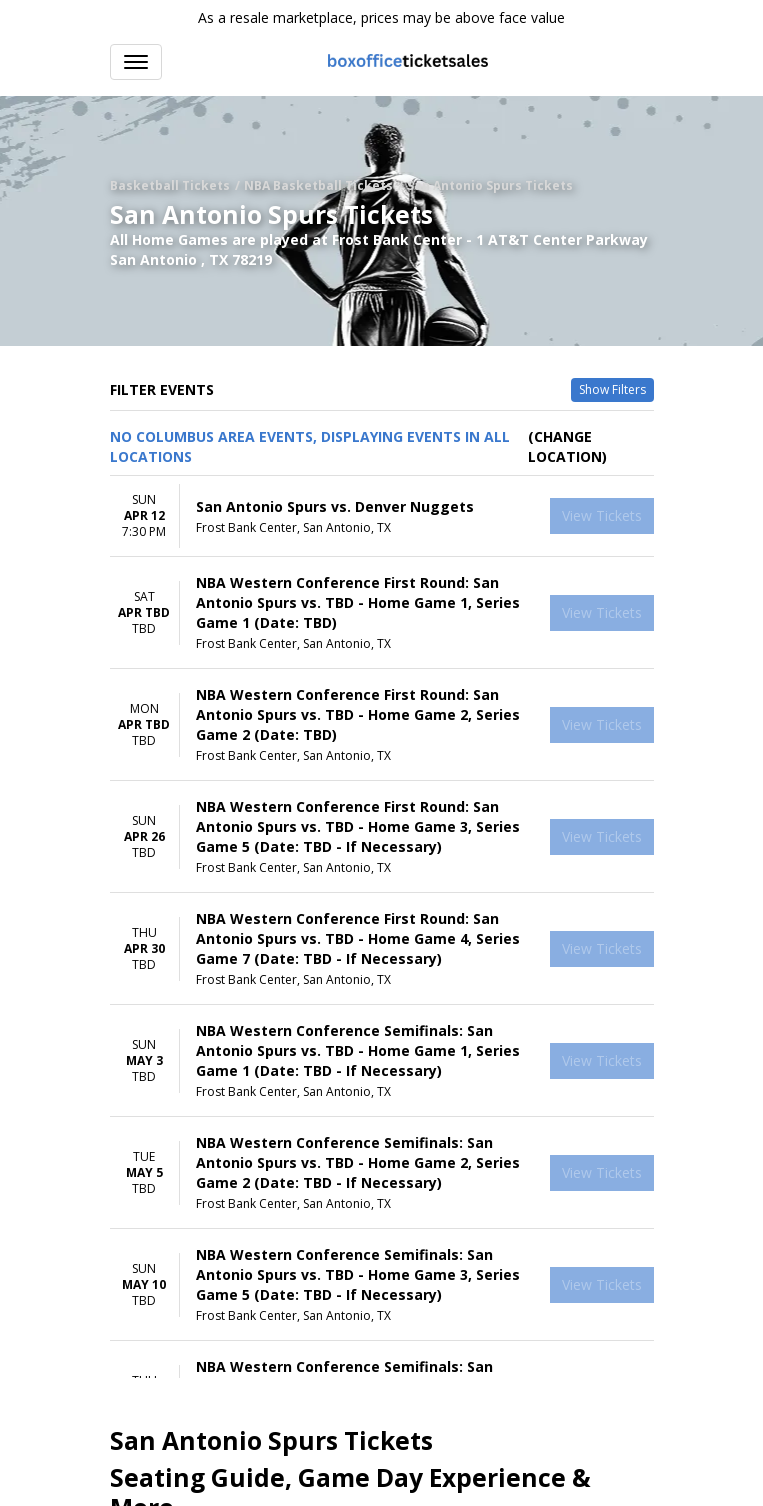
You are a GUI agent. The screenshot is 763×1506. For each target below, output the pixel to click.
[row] (382, 516)
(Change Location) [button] (567, 446)
